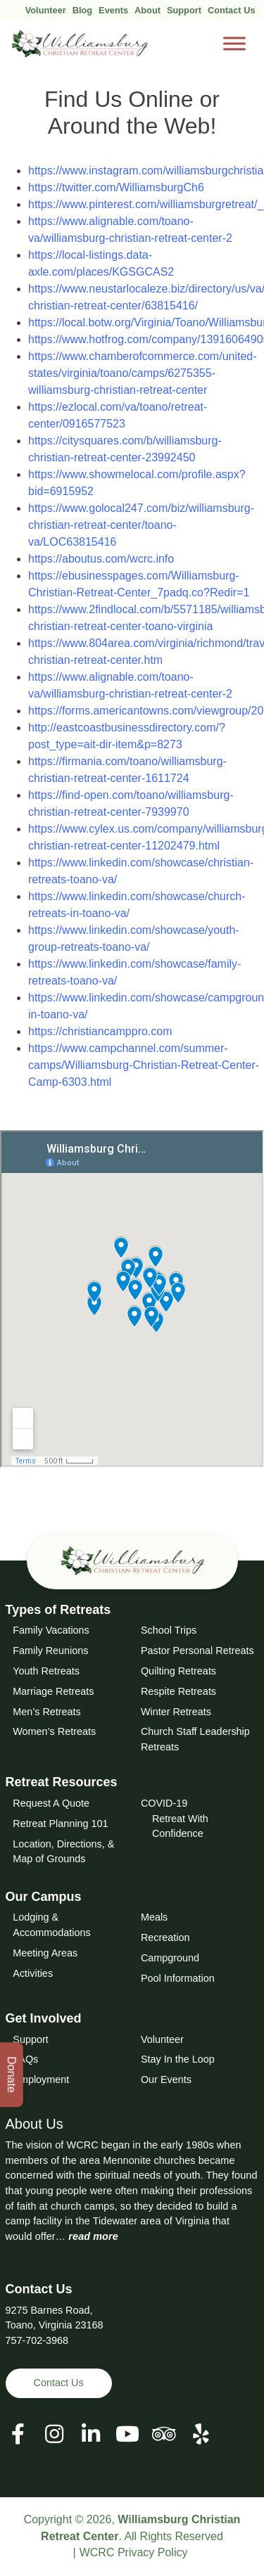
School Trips (168, 1630)
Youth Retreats (46, 1671)
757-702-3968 (37, 2340)
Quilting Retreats (178, 1671)
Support (184, 10)
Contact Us (232, 10)
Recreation (165, 1937)
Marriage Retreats (53, 1691)
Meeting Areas (45, 1953)
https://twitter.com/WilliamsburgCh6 (116, 187)
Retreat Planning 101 (60, 1823)
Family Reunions (50, 1650)
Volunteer (45, 10)
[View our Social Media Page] (54, 2434)
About (147, 10)
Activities (33, 1973)
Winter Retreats (176, 1711)
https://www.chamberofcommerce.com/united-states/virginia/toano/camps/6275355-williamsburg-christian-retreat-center (142, 373)
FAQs (25, 2059)
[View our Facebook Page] (18, 2434)
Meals (154, 1917)
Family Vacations (51, 1630)
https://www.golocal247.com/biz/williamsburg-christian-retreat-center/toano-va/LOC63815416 (141, 525)
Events (113, 10)
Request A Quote (51, 1803)
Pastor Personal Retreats (197, 1650)
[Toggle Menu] (234, 44)
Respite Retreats (178, 1691)
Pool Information (178, 1978)
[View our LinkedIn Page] (91, 2434)
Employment (41, 2079)
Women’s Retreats (54, 1731)
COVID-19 (164, 1803)
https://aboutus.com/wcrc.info (101, 559)
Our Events (166, 2079)
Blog (82, 10)
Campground (170, 1957)
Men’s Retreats (47, 1711)
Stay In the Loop (178, 2059)
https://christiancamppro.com (100, 1031)
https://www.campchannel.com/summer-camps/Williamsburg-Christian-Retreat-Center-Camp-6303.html (143, 1065)
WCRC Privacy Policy (134, 2552)
